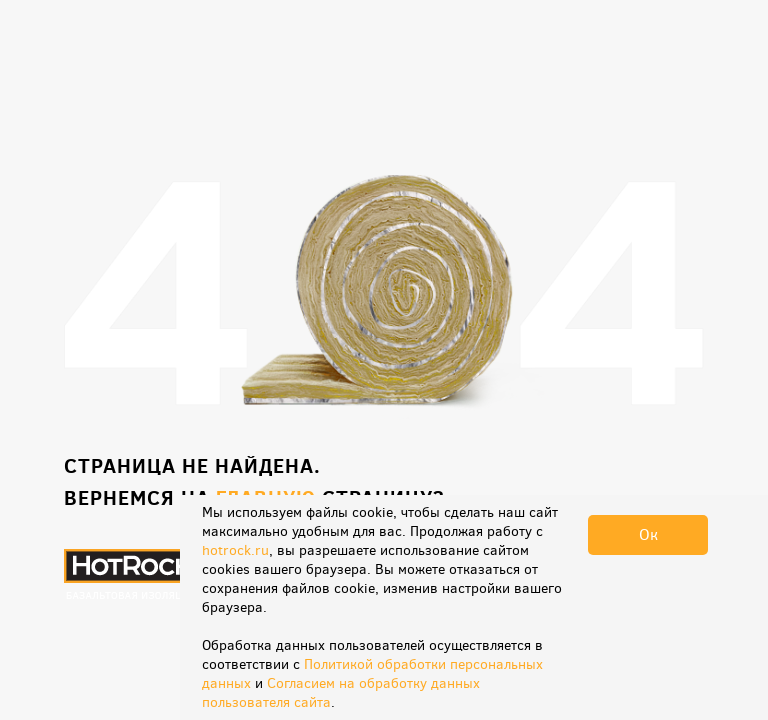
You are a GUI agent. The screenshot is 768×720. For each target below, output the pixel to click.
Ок (648, 534)
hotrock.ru (235, 550)
